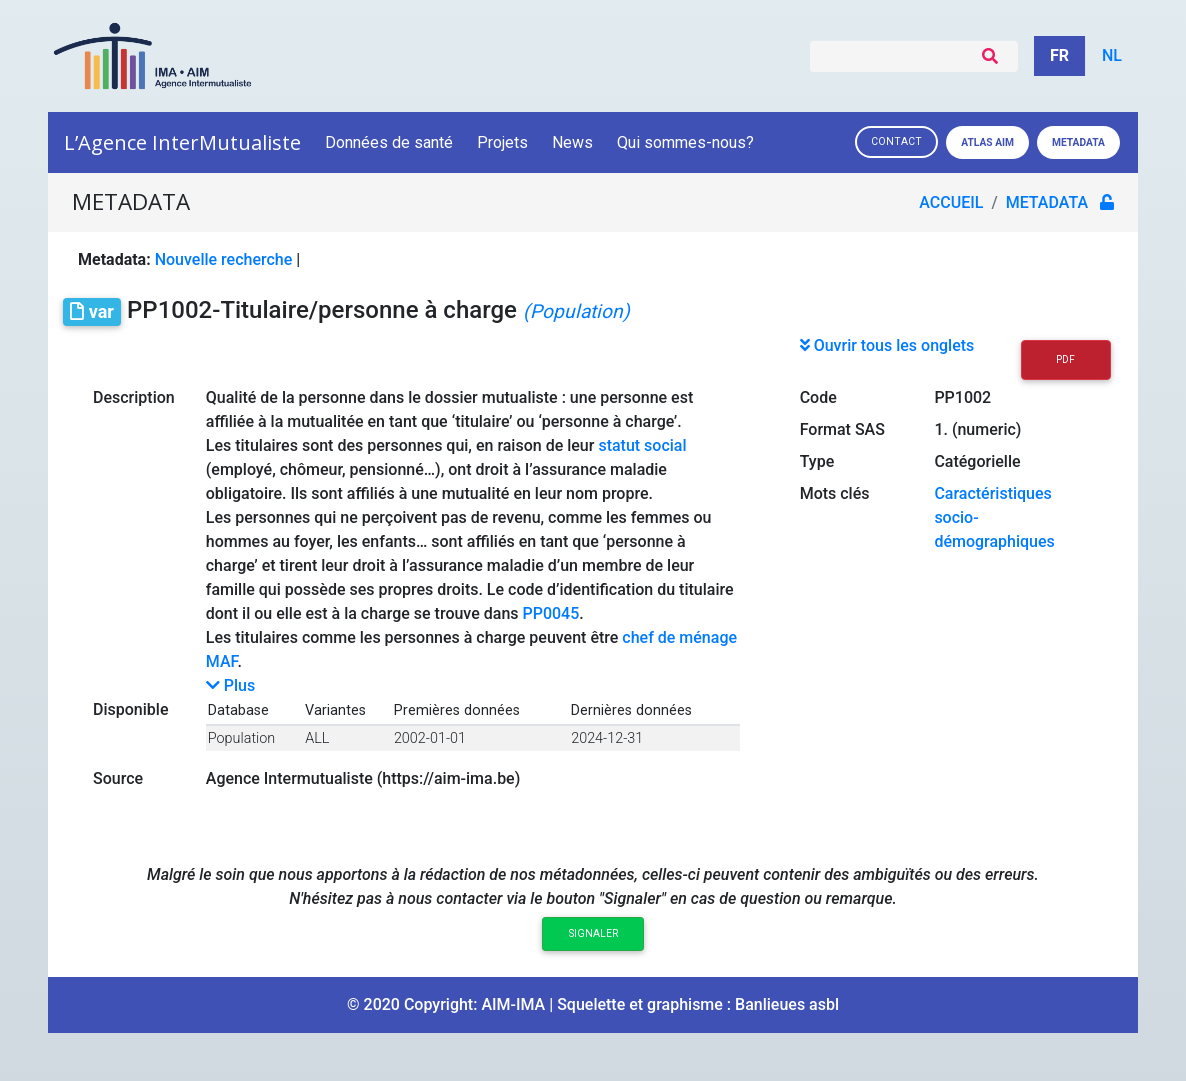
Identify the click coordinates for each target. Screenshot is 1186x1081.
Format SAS (842, 429)
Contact (896, 141)
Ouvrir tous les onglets (887, 345)
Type (817, 461)
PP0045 (551, 613)
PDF (1065, 359)
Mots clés (835, 493)
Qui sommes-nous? (687, 142)
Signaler (593, 933)
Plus (230, 685)
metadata (1047, 202)
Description (134, 397)
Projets (502, 142)
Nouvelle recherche (224, 259)
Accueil (951, 202)
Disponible (130, 709)
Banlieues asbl (787, 1004)
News (572, 142)
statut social (642, 445)
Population (241, 738)
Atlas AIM (987, 142)
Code (818, 397)
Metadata (1078, 142)
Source (118, 778)
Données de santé (389, 142)
